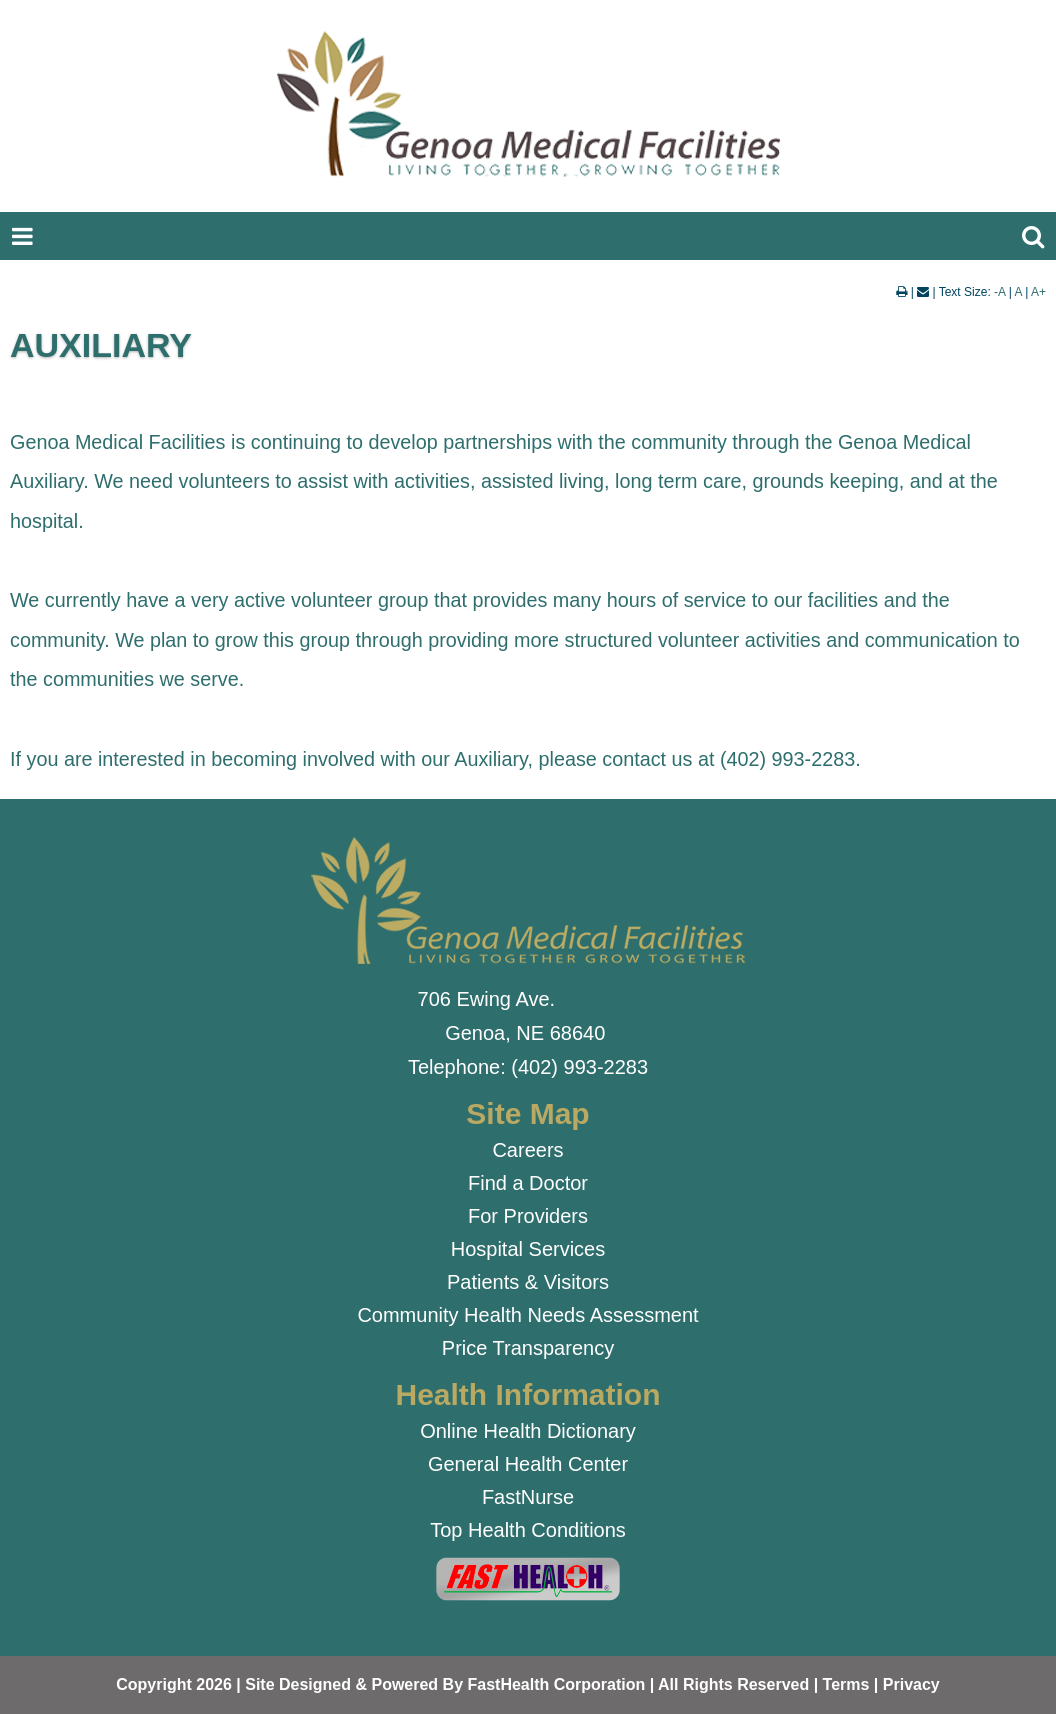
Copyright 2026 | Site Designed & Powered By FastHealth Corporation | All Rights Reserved (462, 1684)
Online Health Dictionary (528, 1431)
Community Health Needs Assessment (527, 1315)
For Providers (528, 1216)
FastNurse (528, 1497)
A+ (1038, 292)
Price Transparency (528, 1348)
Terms (846, 1684)
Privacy (911, 1684)
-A (999, 292)
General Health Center (528, 1464)
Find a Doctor (528, 1183)
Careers (527, 1150)
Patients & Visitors (528, 1282)
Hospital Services (528, 1249)
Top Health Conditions (528, 1530)
